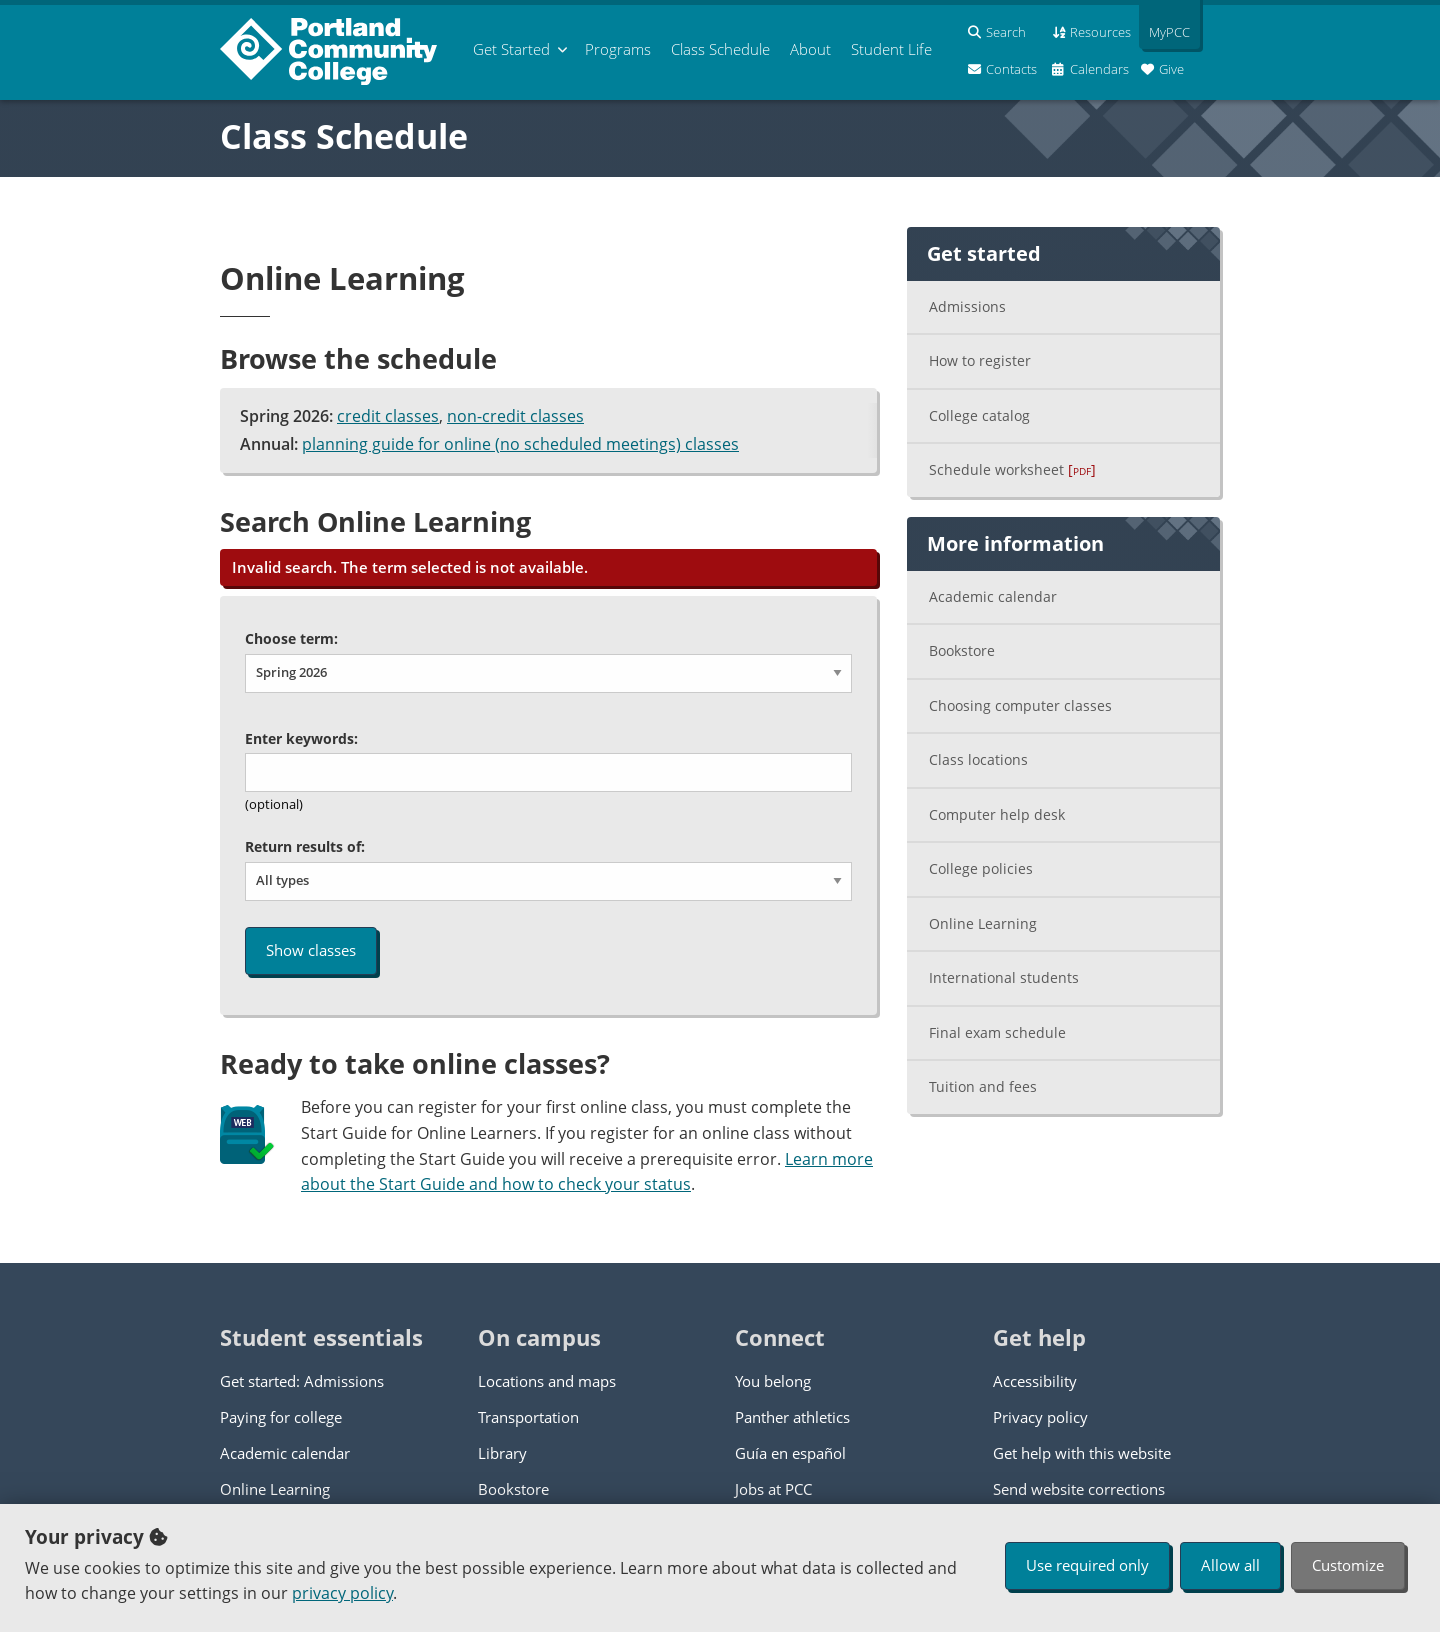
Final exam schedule (997, 1032)
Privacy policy (1040, 1417)
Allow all (1230, 1565)
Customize (1348, 1565)
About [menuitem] (810, 49)
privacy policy (342, 1593)
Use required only (1087, 1565)
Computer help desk (997, 814)
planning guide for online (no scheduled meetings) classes (520, 444)
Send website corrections (1079, 1489)
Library (502, 1453)
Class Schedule (344, 136)
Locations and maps (547, 1381)
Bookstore (962, 650)
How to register (980, 360)
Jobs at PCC (773, 1489)
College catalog (979, 415)
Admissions (967, 306)
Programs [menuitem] (618, 49)
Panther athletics (792, 1417)
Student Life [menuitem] (891, 49)
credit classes (388, 416)
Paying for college (281, 1417)
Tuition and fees (983, 1086)
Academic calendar (993, 596)
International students (1004, 977)
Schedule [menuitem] (720, 49)
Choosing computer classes (1020, 705)
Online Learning (983, 923)
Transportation (528, 1417)
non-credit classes (515, 416)
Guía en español (790, 1453)
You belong (773, 1381)
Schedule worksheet (1012, 469)
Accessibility (1035, 1381)
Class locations (978, 759)
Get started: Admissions (302, 1381)
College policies (981, 868)
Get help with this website (1082, 1453)
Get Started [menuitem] (511, 49)
